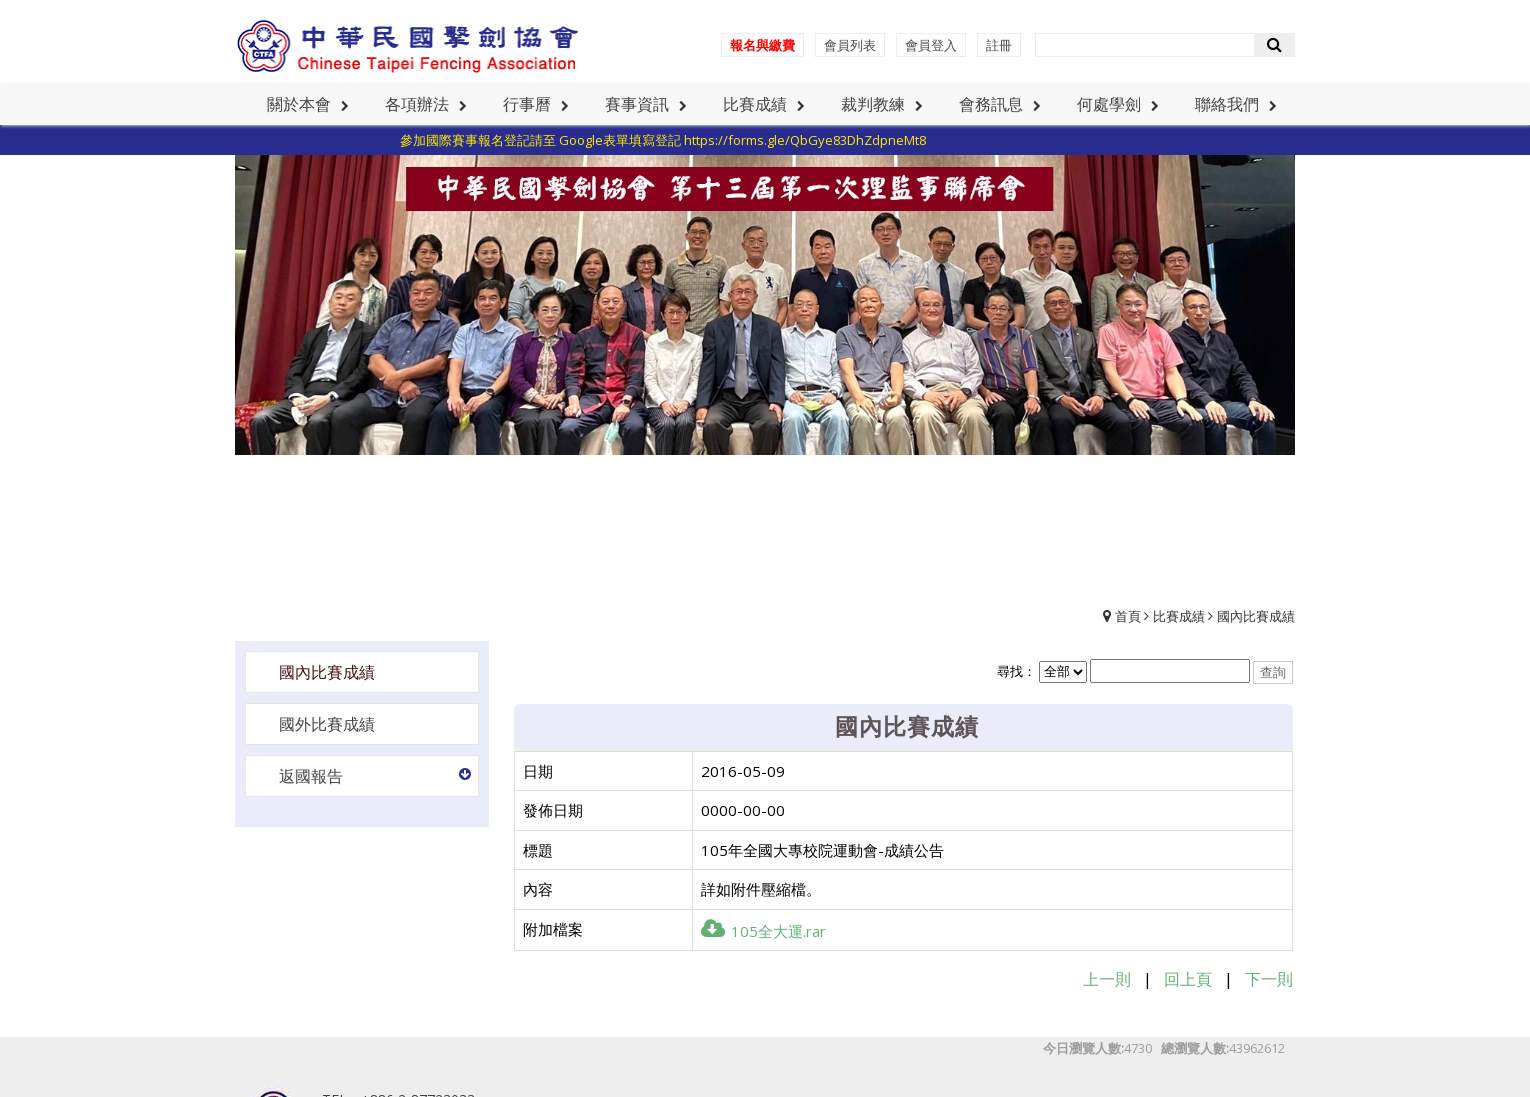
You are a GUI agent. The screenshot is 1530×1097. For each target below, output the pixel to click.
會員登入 (931, 45)
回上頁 (1188, 979)
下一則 (1269, 979)
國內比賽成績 (1256, 616)
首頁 (1128, 616)
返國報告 (311, 776)
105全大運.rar (763, 931)
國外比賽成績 (327, 724)
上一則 (1107, 979)
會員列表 (850, 45)
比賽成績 (1179, 616)
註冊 (999, 45)
